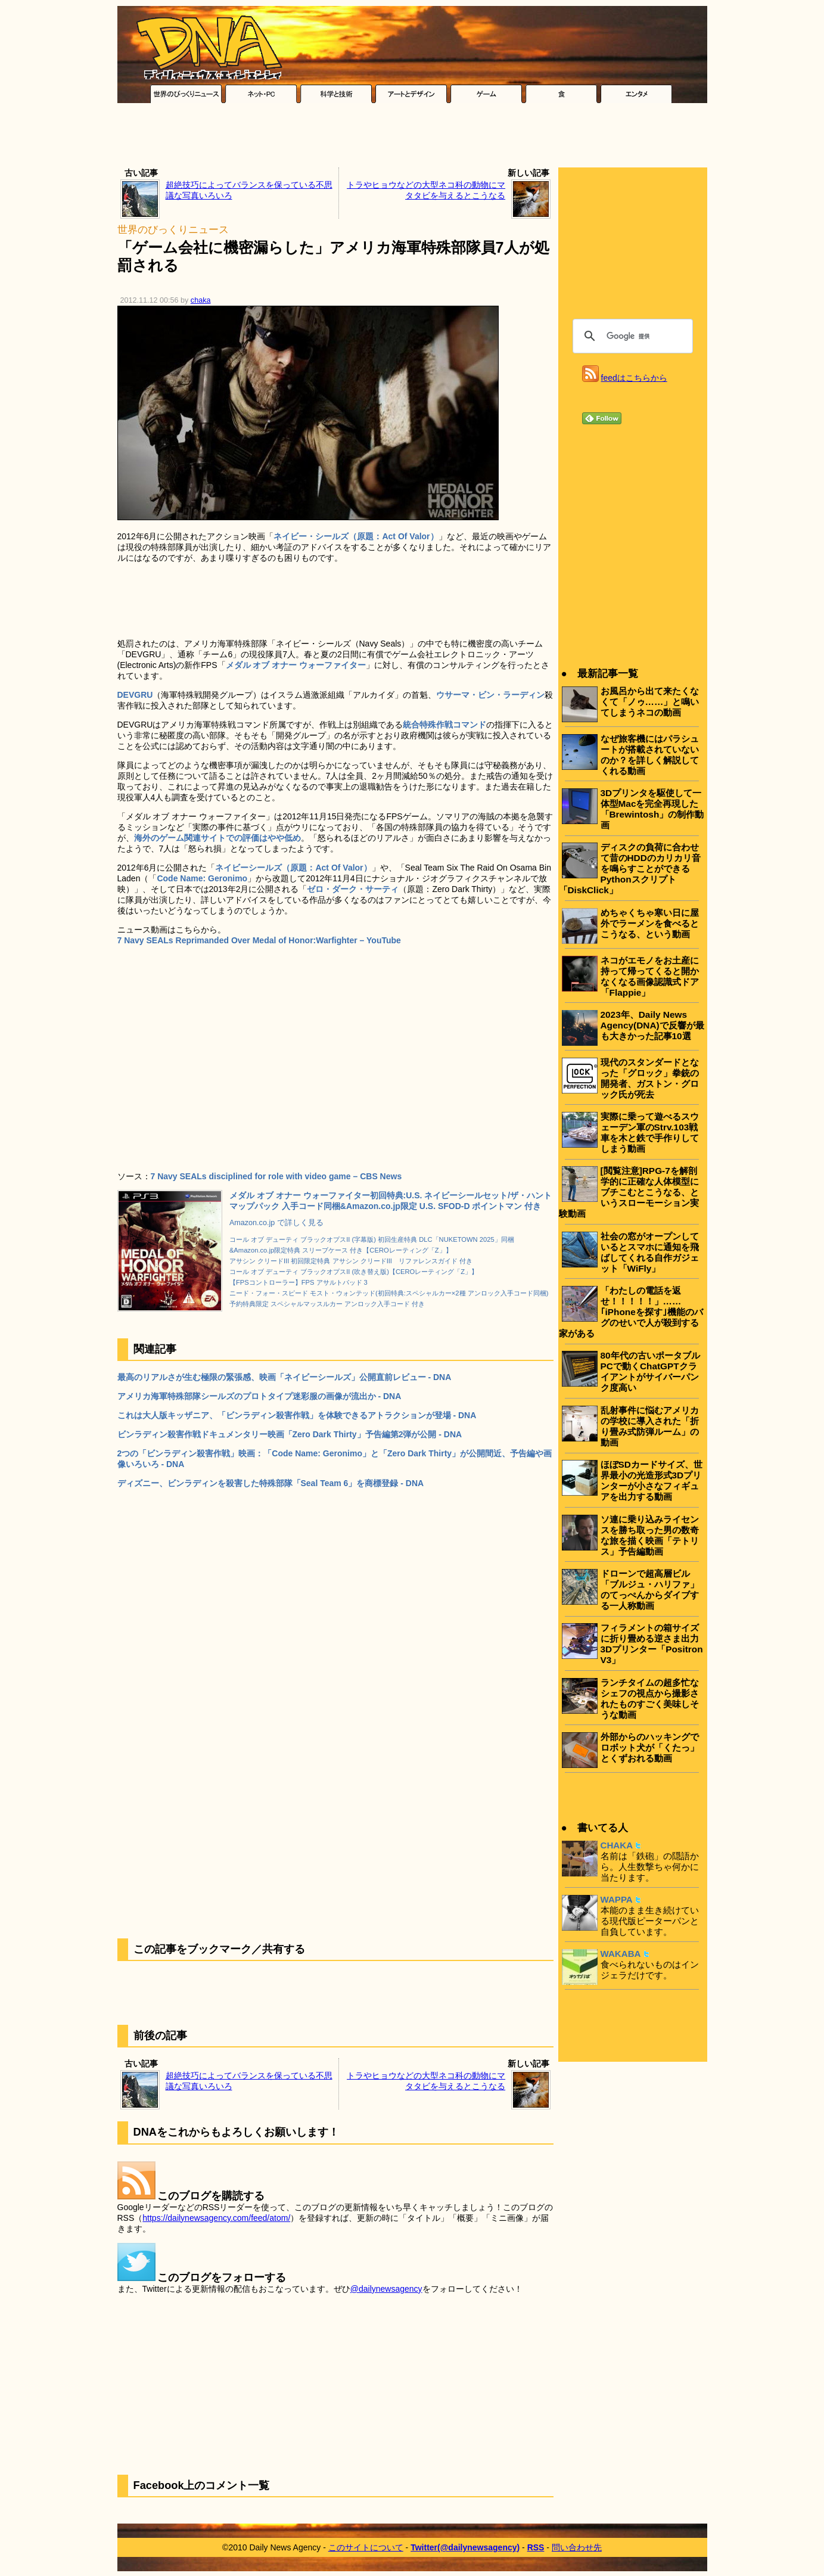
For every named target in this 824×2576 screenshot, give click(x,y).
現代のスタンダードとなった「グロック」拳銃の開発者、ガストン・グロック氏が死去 (650, 1078)
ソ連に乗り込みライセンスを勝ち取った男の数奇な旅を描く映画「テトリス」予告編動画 (650, 1535)
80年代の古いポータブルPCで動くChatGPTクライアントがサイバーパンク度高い (650, 1371)
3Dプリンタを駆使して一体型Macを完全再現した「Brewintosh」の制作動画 (652, 809)
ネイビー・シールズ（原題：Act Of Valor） (355, 536)
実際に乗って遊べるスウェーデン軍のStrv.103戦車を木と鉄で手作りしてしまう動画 (650, 1132)
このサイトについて (365, 2547)
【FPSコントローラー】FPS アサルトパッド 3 (298, 1282)
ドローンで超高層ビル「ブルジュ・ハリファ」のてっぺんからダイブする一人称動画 (650, 1589)
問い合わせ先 (577, 2547)
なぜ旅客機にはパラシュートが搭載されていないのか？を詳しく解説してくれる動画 (650, 755)
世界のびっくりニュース (173, 229)
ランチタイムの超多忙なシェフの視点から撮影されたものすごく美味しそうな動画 (650, 1698)
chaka (201, 300)
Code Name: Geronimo (202, 878)
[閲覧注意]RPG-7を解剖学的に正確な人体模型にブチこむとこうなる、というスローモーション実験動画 (629, 1192)
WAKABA (621, 1954)
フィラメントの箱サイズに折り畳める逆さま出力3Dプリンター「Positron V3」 (652, 1644)
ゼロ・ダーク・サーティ (353, 889)
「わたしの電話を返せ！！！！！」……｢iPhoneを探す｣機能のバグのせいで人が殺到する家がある (631, 1311)
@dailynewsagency (386, 2289)
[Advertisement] (412, 138)
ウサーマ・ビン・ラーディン (490, 695)
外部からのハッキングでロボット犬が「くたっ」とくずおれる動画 (650, 1747)
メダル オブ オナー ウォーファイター (296, 665)
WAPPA (617, 1899)
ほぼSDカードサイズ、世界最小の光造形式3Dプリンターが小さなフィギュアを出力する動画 (651, 1480)
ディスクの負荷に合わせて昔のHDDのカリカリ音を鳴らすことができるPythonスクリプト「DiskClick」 (630, 868)
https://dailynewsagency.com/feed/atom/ (216, 2218)
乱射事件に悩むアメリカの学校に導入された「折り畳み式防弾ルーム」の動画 (650, 1426)
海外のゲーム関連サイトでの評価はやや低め (217, 838)
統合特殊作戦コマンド (444, 724)
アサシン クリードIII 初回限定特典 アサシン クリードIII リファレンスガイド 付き (350, 1260)
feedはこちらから (634, 378)
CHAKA (617, 1845)
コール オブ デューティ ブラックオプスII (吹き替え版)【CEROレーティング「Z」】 (353, 1271)
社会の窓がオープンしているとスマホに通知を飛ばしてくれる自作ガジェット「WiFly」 (650, 1252)
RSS (536, 2547)
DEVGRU (135, 695)
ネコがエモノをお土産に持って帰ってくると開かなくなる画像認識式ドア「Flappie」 (650, 976)
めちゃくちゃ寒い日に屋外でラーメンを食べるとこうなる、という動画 (650, 923)
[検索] (631, 336)
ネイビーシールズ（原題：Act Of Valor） (293, 867)
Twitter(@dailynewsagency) (465, 2547)
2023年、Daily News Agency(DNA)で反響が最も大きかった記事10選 (652, 1025)
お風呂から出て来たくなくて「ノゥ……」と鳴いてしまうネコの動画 (650, 701)
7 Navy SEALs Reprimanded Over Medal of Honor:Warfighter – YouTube (259, 940)
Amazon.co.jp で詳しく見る (276, 1223)
